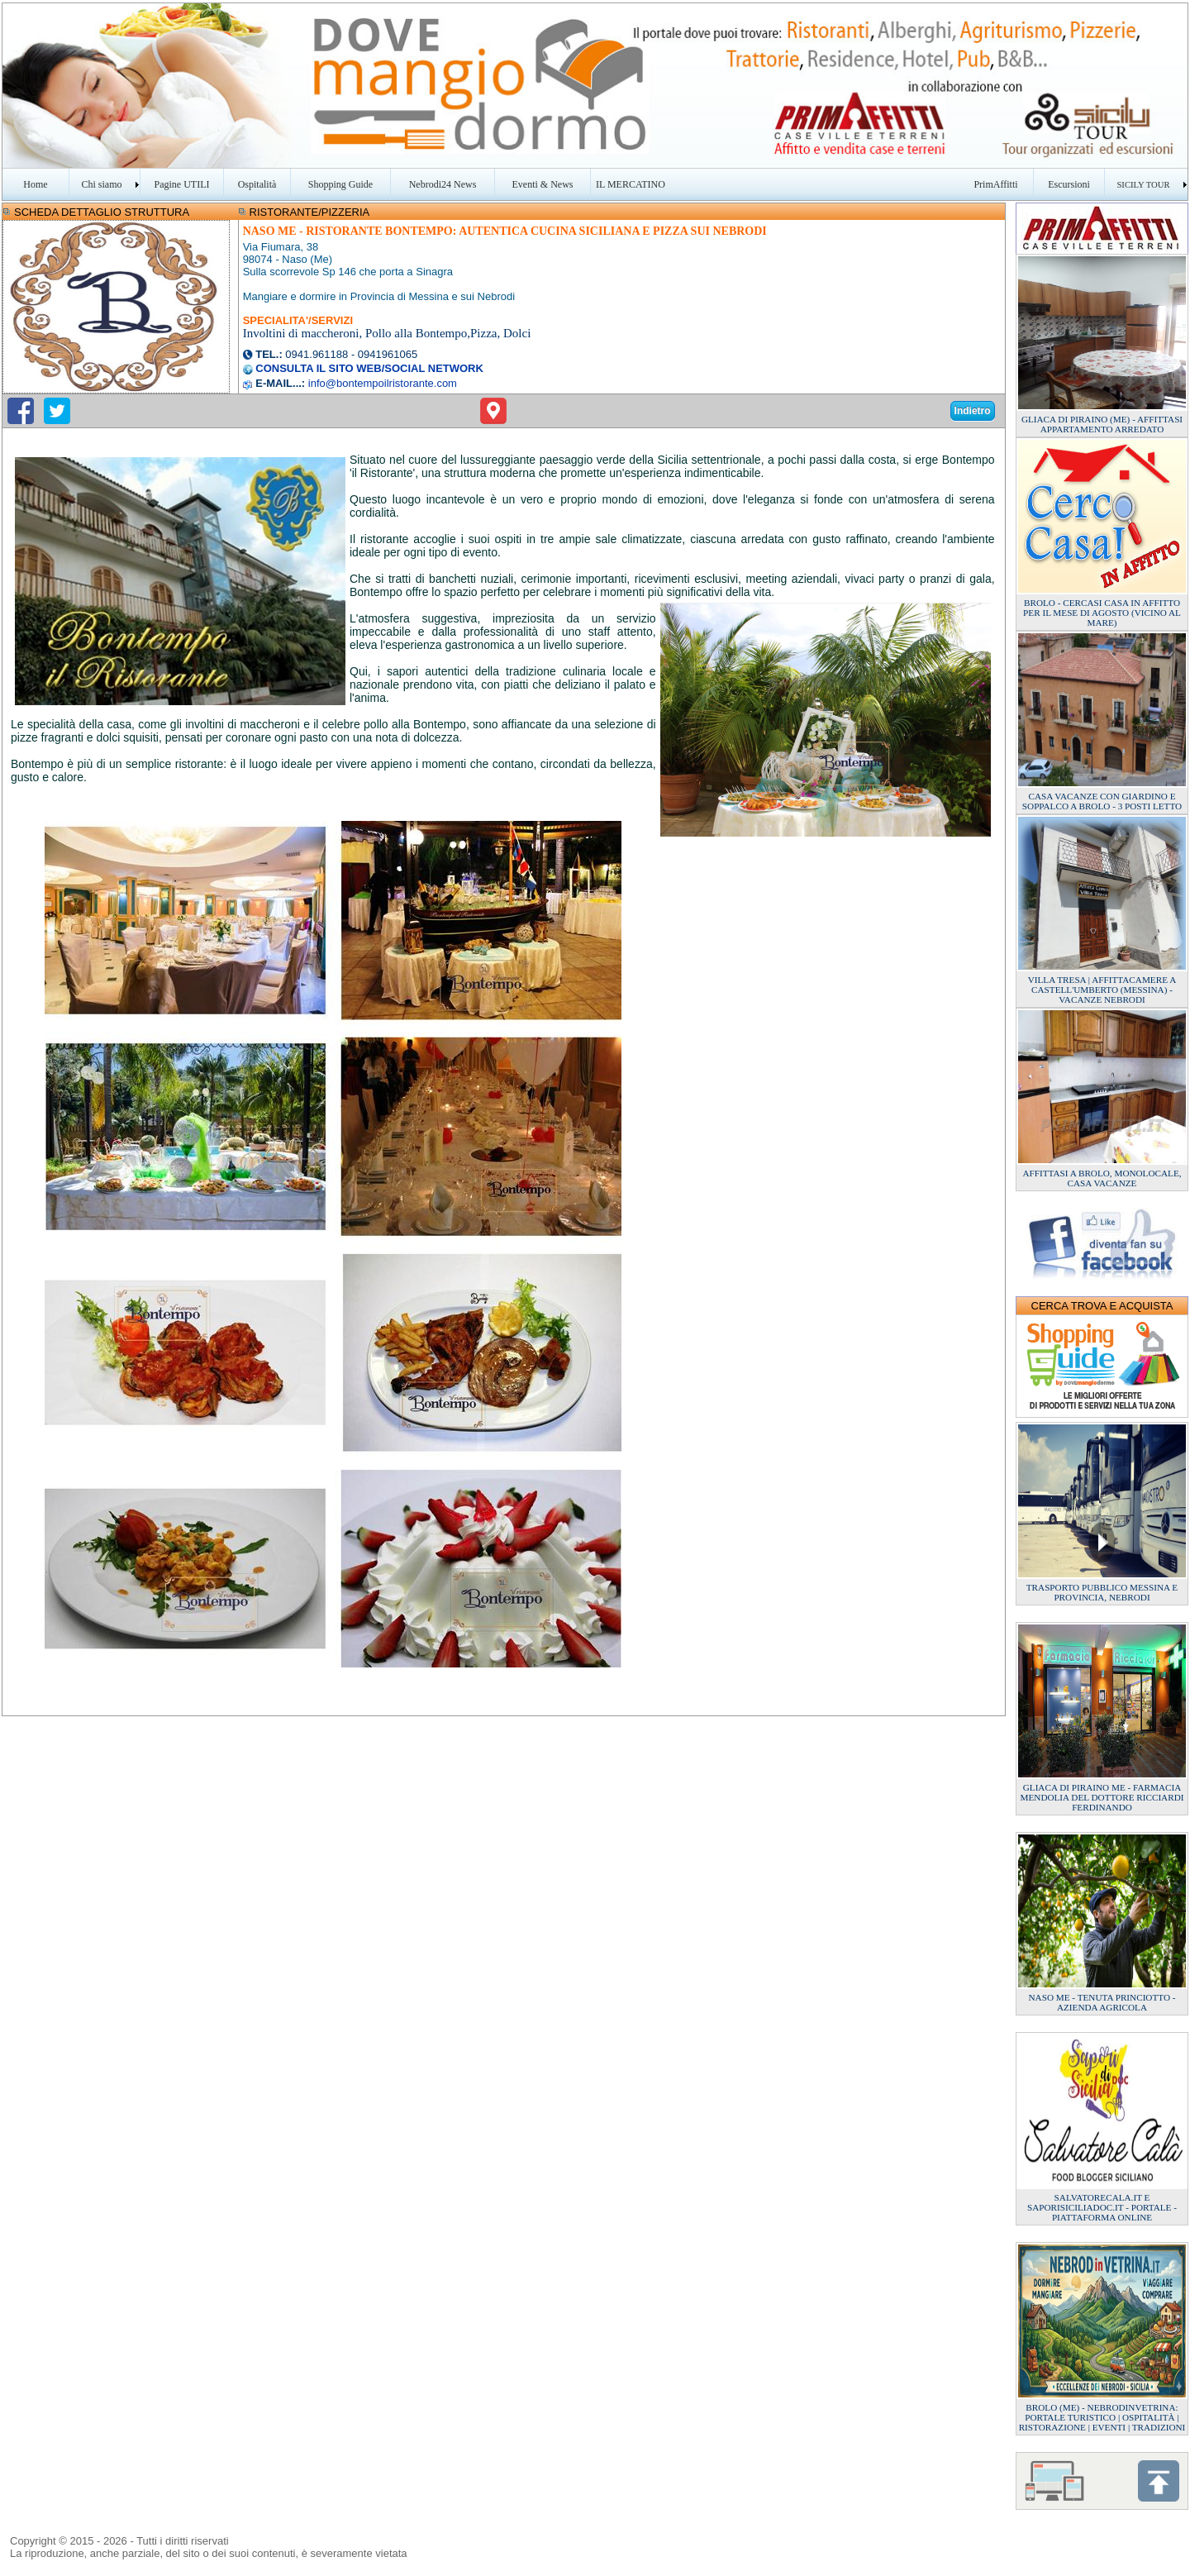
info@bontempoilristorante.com (382, 383)
